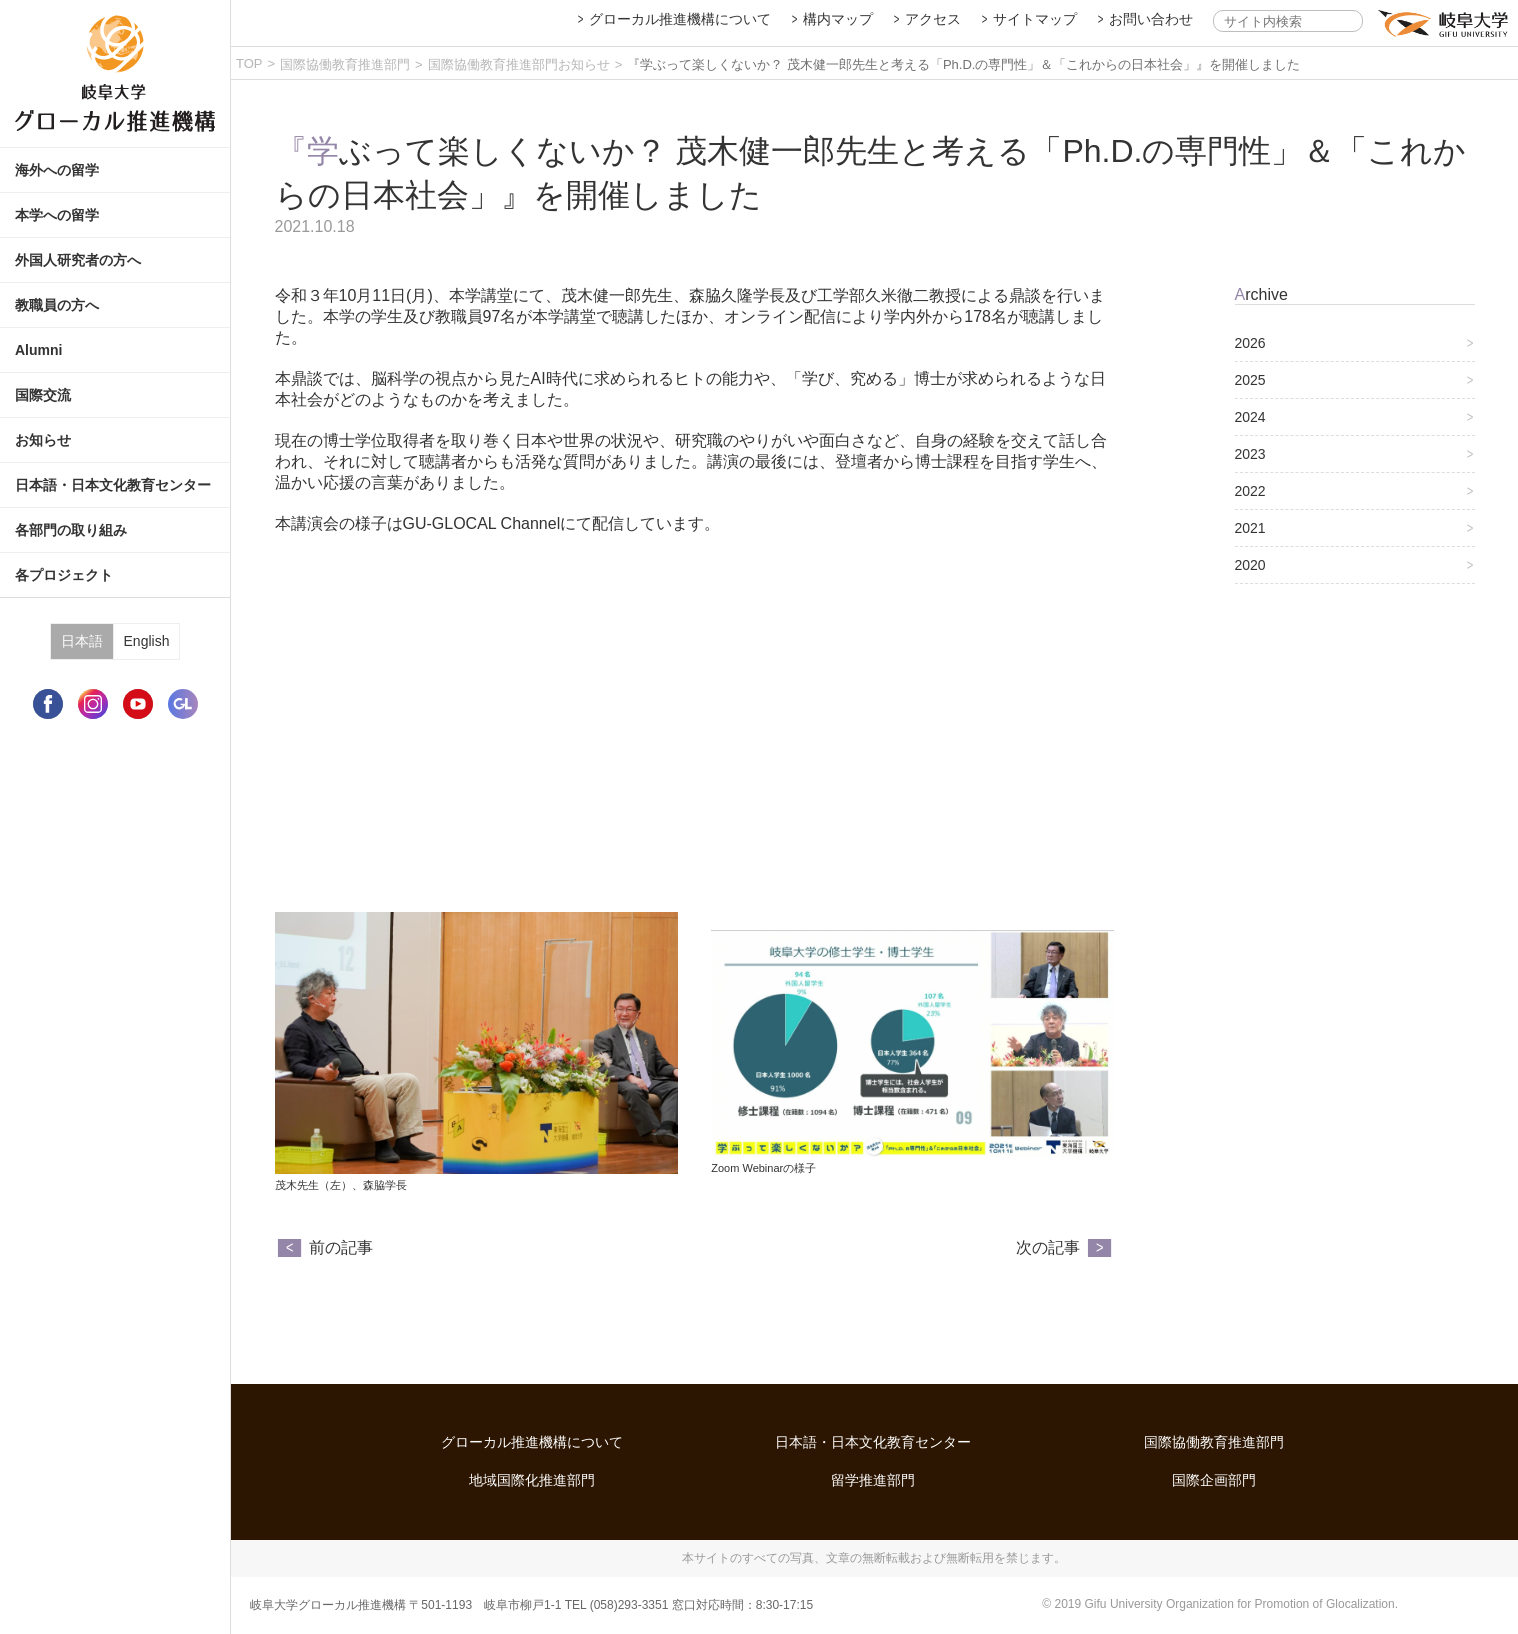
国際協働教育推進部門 (345, 64)
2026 (1250, 343)
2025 (1250, 380)
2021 (1250, 528)
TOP (249, 63)
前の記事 (341, 1247)
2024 (1250, 417)
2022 (1250, 491)
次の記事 (1048, 1247)
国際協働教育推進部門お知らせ (519, 64)
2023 (1250, 454)
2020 (1250, 565)
